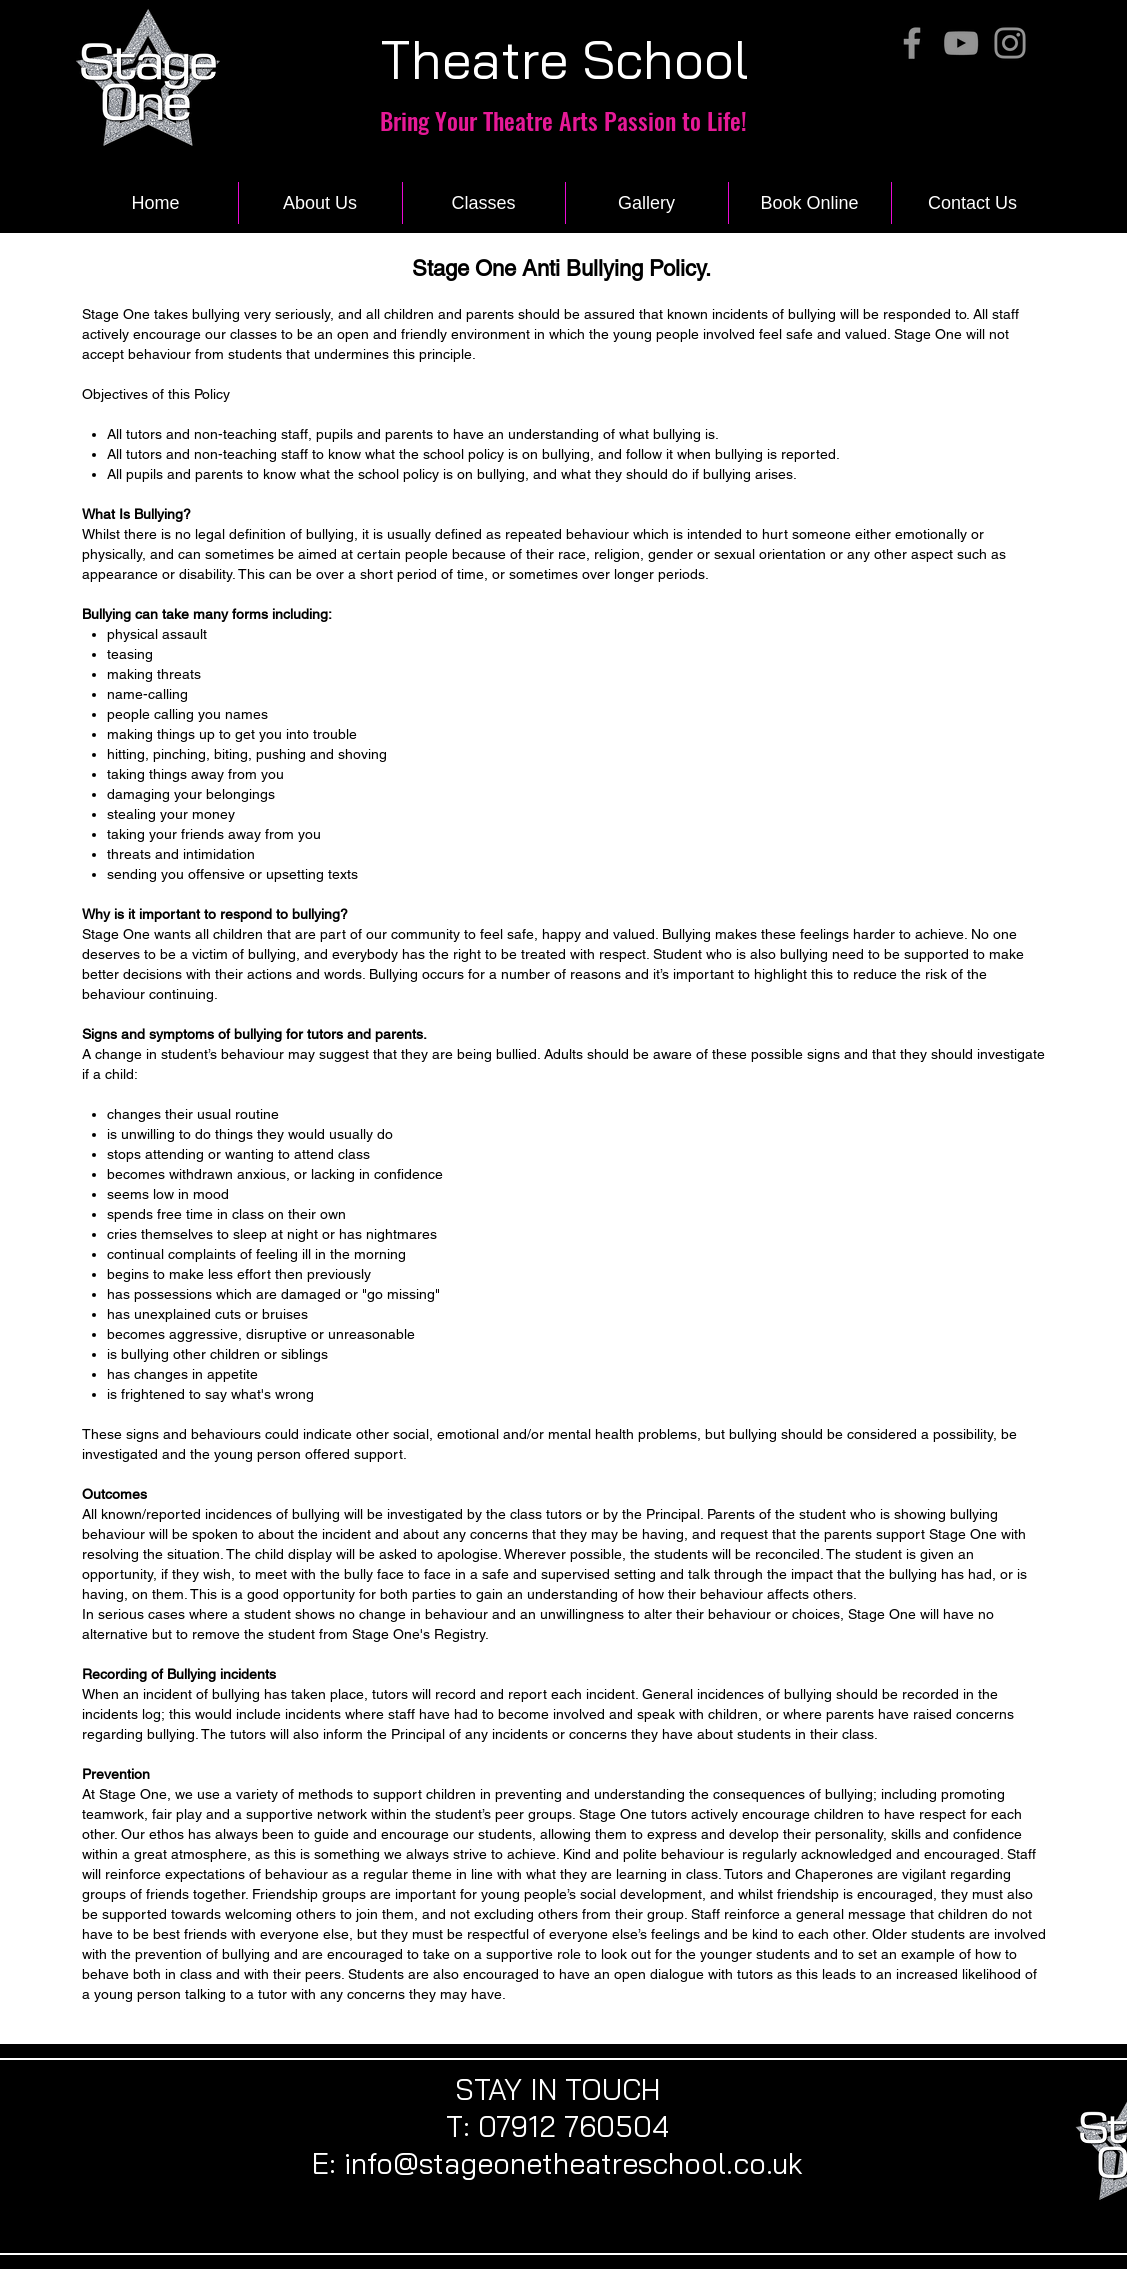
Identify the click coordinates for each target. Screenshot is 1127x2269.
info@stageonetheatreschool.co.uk (573, 2163)
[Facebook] (912, 43)
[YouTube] (961, 43)
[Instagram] (1010, 43)
